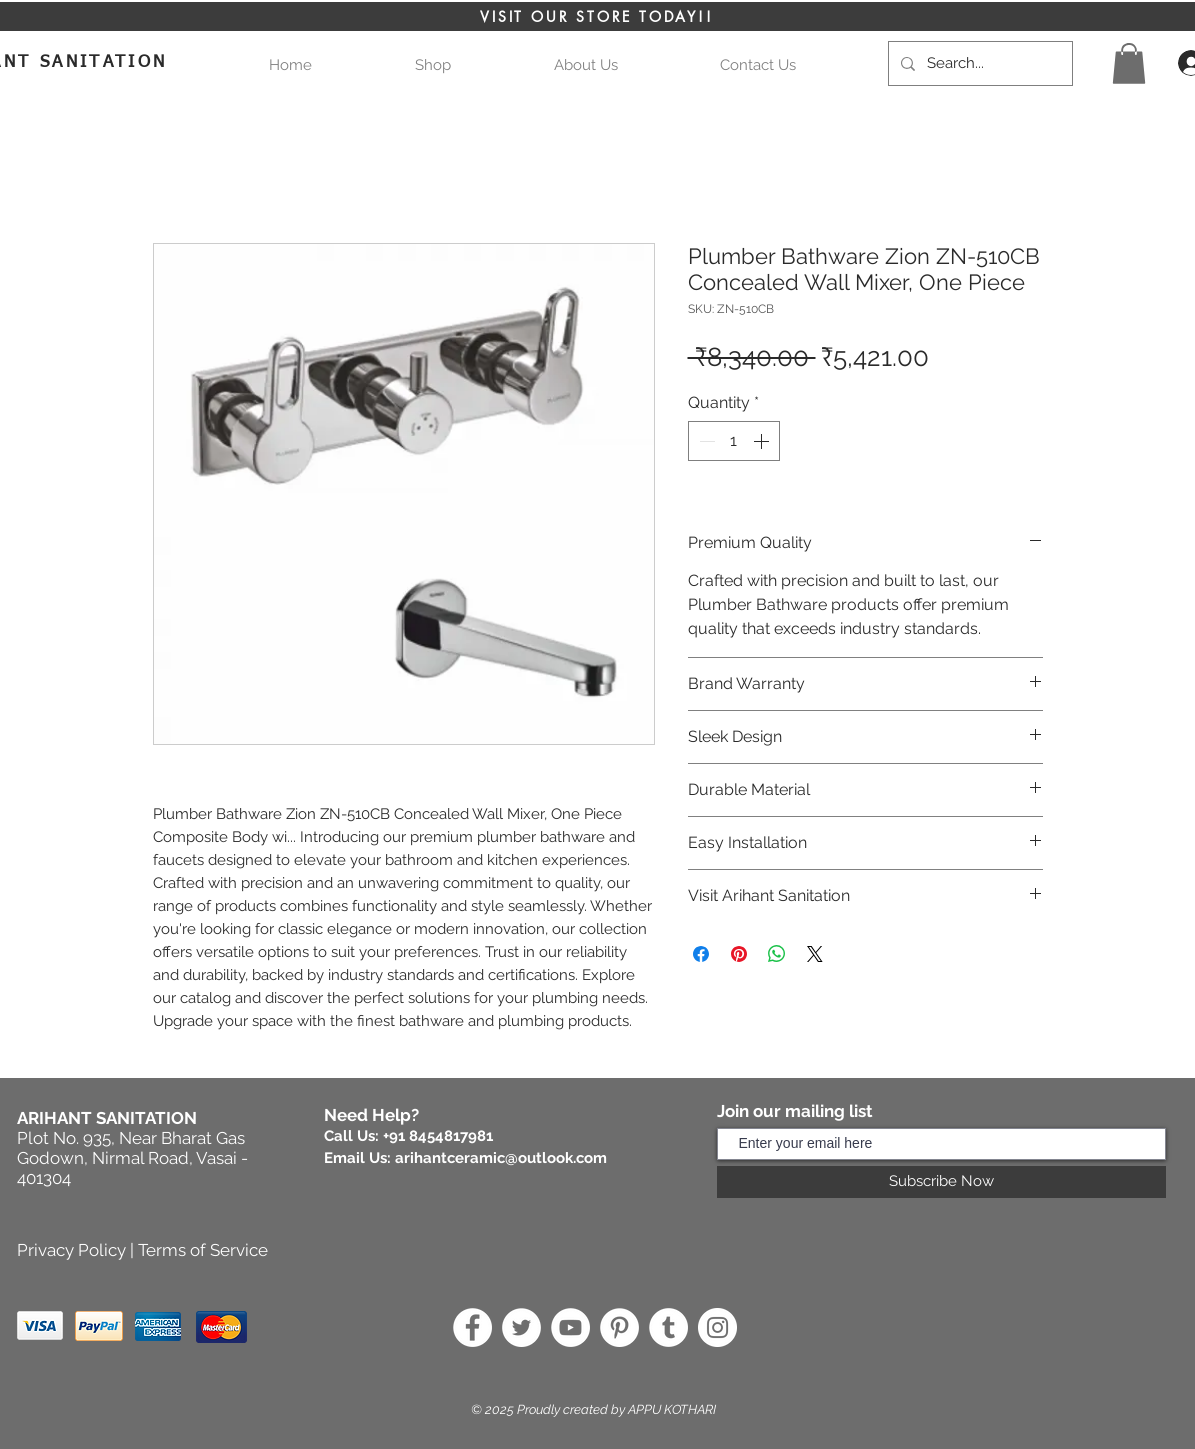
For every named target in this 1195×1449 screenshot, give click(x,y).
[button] (1129, 63)
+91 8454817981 (438, 1136)
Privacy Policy (71, 1250)
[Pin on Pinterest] (739, 954)
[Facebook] (472, 1327)
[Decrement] (705, 441)
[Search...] (978, 63)
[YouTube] (570, 1327)
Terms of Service (203, 1250)
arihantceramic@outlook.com (501, 1158)
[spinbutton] (734, 441)
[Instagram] (717, 1327)
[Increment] (763, 441)
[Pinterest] (619, 1327)
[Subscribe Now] (941, 1182)
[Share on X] (815, 954)
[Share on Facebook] (701, 954)
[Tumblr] (668, 1327)
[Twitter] (521, 1327)
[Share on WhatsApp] (777, 954)
